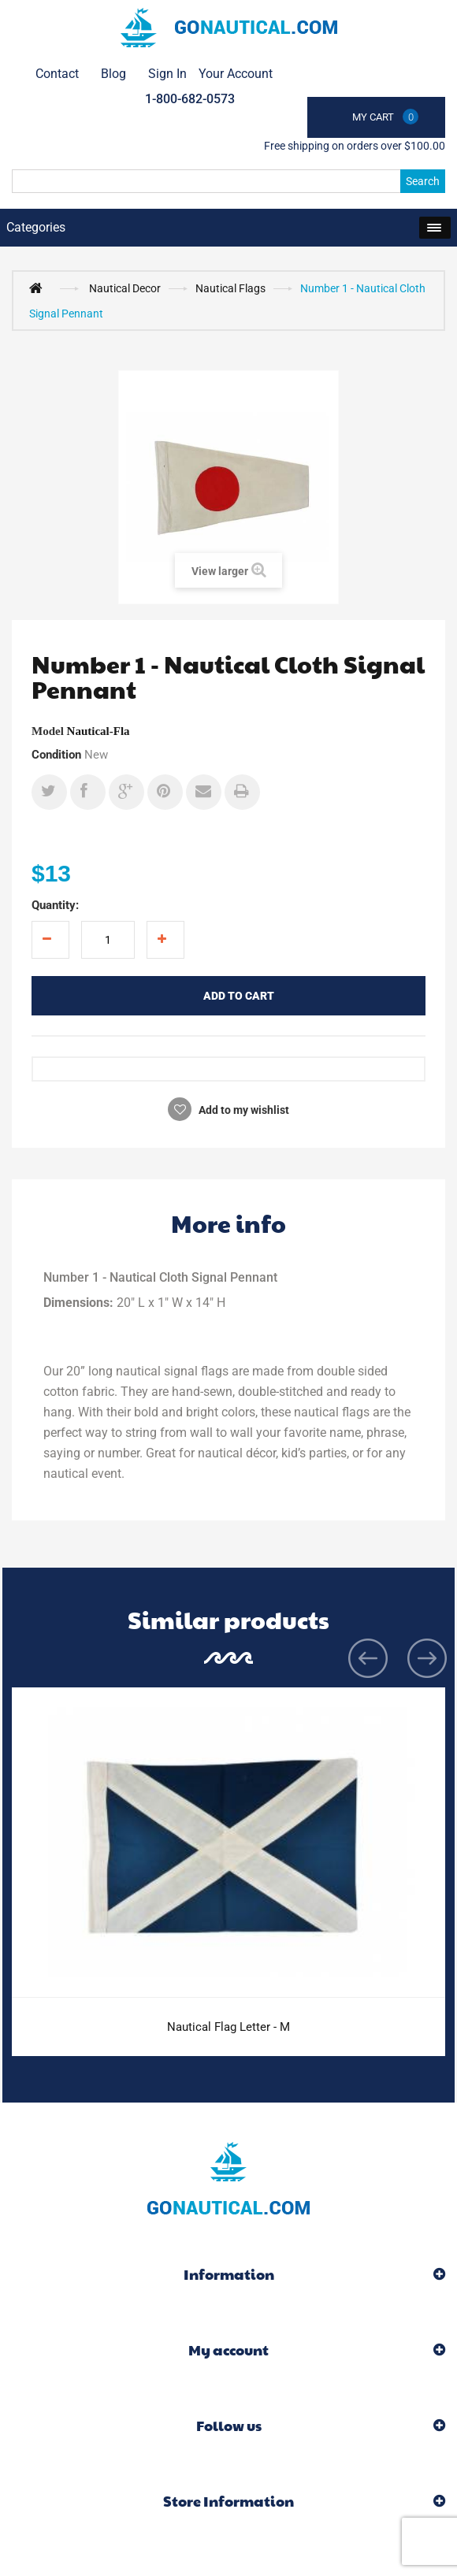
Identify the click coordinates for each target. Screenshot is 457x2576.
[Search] (228, 181)
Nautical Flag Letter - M (228, 2027)
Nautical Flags (230, 288)
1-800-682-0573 (190, 98)
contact (57, 73)
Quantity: (55, 905)
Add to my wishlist (242, 1110)
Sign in (167, 73)
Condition (56, 755)
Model (48, 731)
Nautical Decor (125, 288)
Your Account (236, 73)
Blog (113, 73)
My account (228, 2349)
